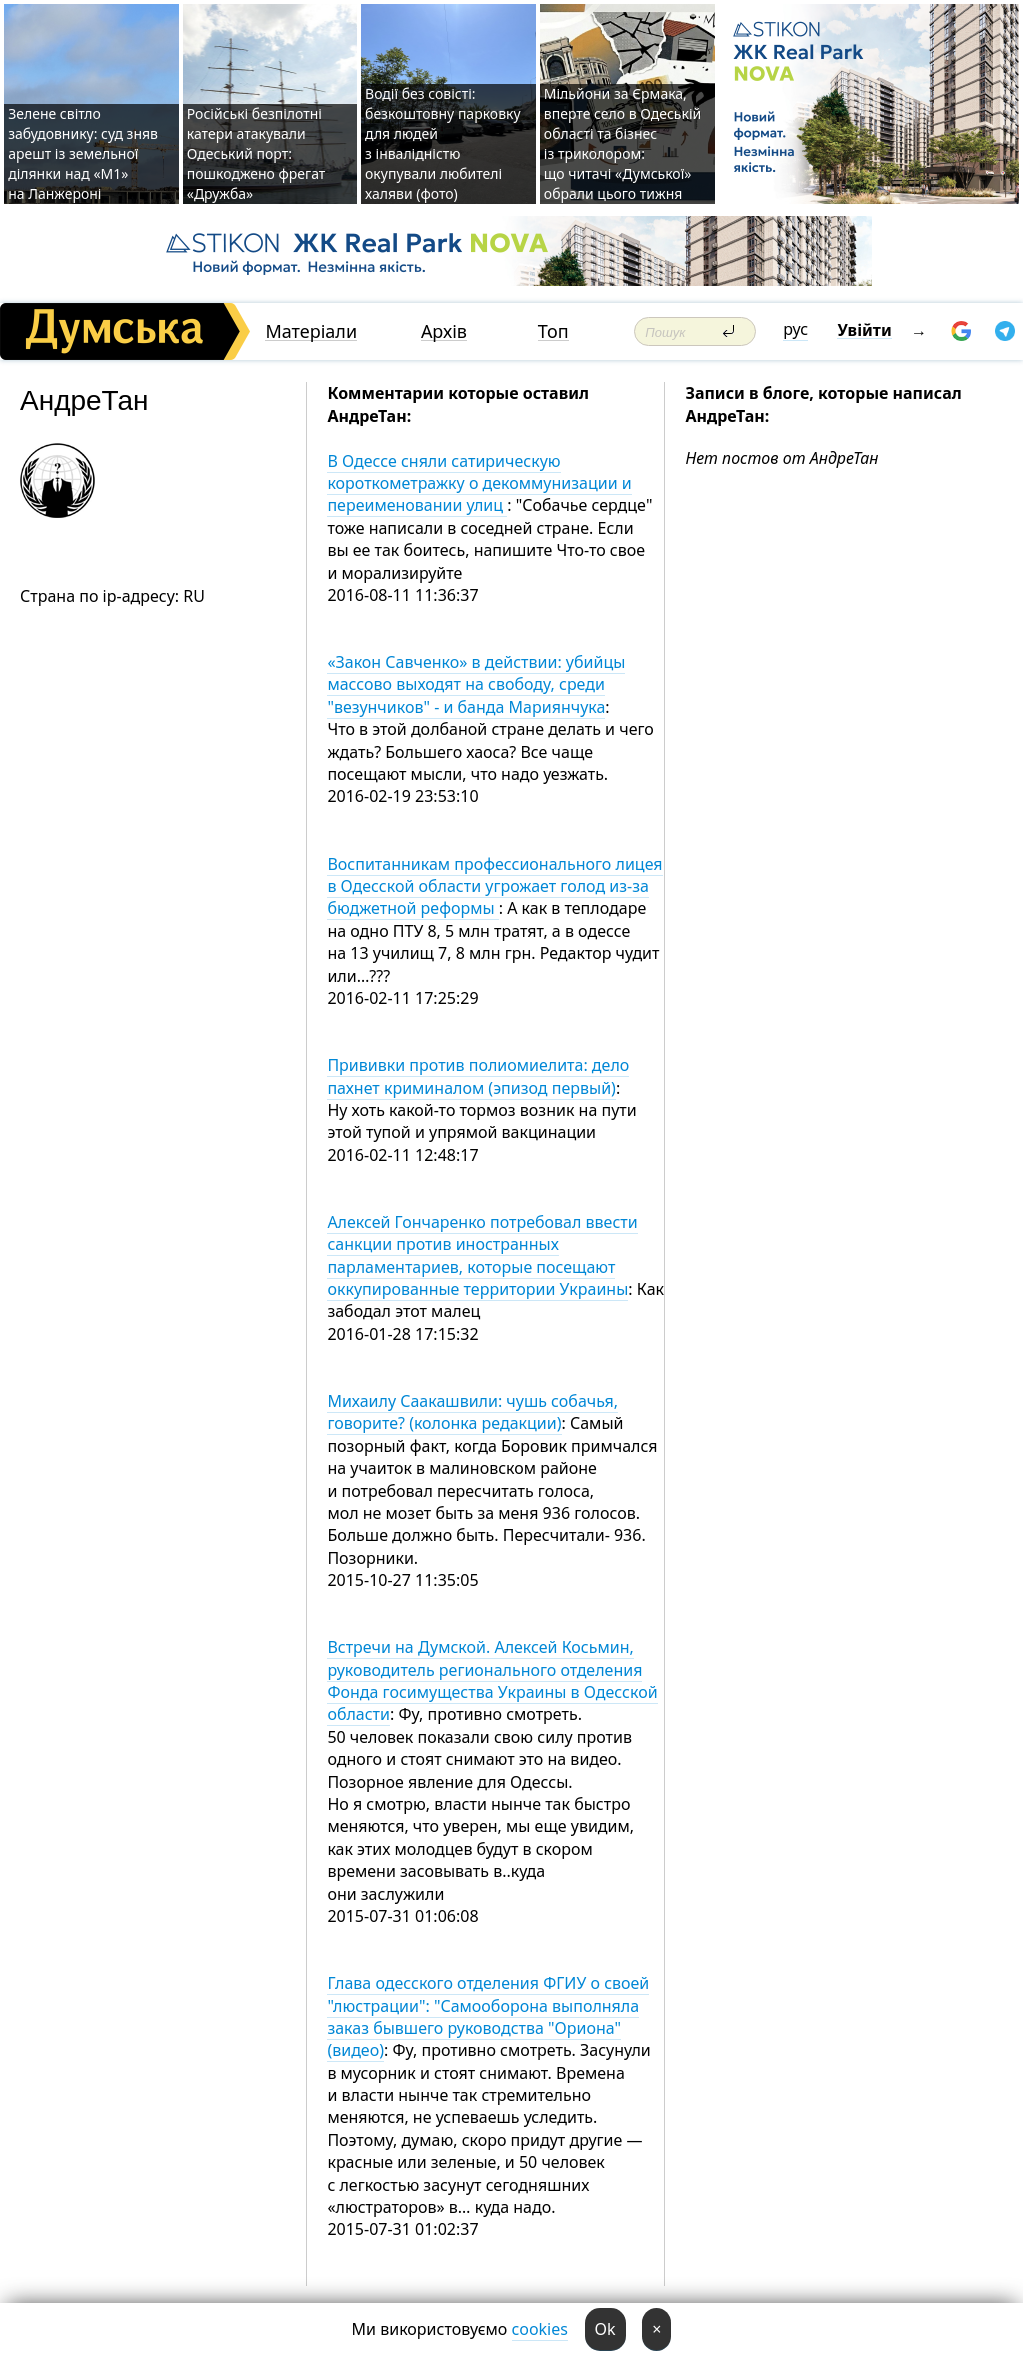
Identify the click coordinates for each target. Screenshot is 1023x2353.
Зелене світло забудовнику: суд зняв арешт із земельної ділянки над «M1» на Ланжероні (83, 153)
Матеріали (311, 331)
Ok (605, 2329)
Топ (553, 331)
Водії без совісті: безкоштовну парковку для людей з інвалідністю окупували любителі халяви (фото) (443, 143)
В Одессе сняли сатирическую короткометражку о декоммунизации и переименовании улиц (479, 483)
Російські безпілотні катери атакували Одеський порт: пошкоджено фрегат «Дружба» (256, 153)
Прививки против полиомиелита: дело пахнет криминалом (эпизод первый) (478, 1076)
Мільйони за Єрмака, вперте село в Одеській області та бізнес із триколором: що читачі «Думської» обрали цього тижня (622, 143)
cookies (540, 2329)
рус (795, 329)
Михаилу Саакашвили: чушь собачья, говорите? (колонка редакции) (472, 1412)
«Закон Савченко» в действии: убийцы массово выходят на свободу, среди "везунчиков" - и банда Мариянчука (476, 684)
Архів (444, 331)
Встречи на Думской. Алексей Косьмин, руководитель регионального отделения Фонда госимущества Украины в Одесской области (492, 1680)
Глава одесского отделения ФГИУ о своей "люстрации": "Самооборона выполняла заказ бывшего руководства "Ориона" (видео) (488, 2016)
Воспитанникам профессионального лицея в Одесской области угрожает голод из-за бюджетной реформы (494, 886)
